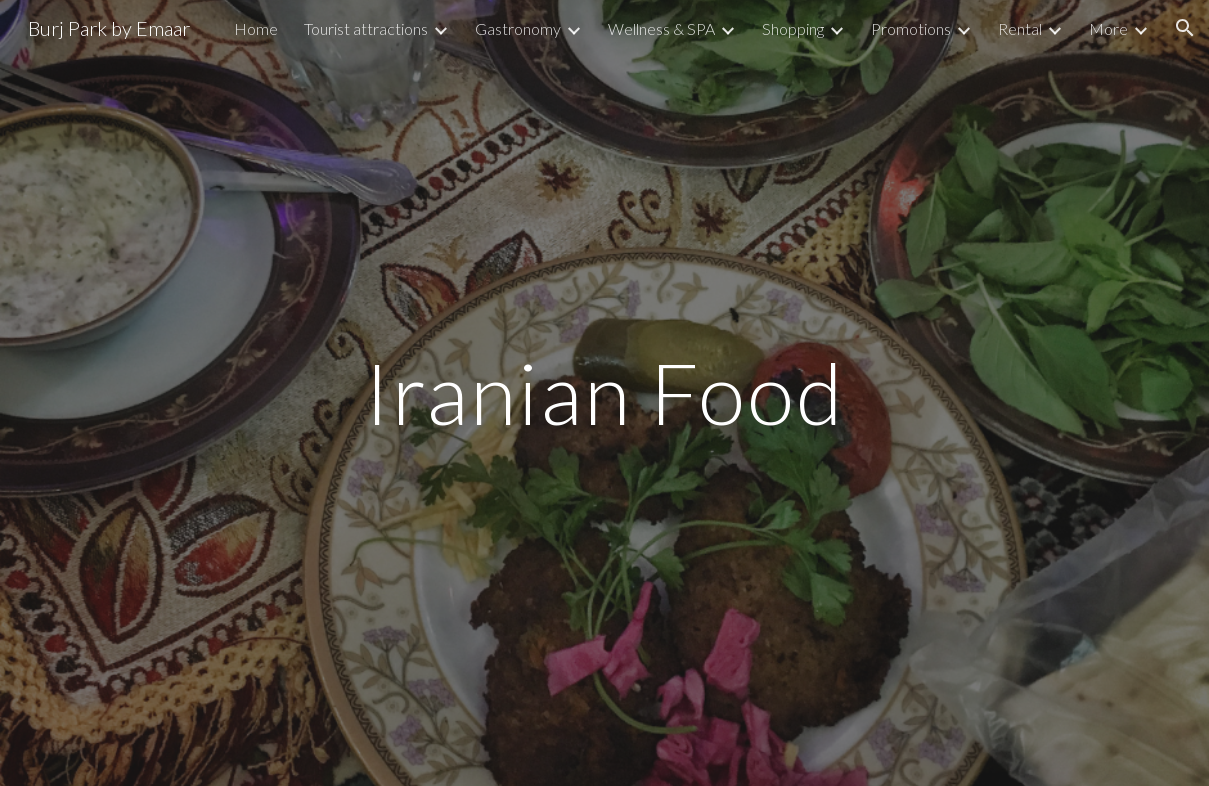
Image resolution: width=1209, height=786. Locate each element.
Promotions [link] (911, 28)
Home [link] (256, 28)
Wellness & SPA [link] (661, 28)
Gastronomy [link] (518, 28)
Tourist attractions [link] (366, 28)
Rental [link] (1020, 28)
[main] (604, 392)
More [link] (1108, 28)
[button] (1185, 28)
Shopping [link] (793, 28)
